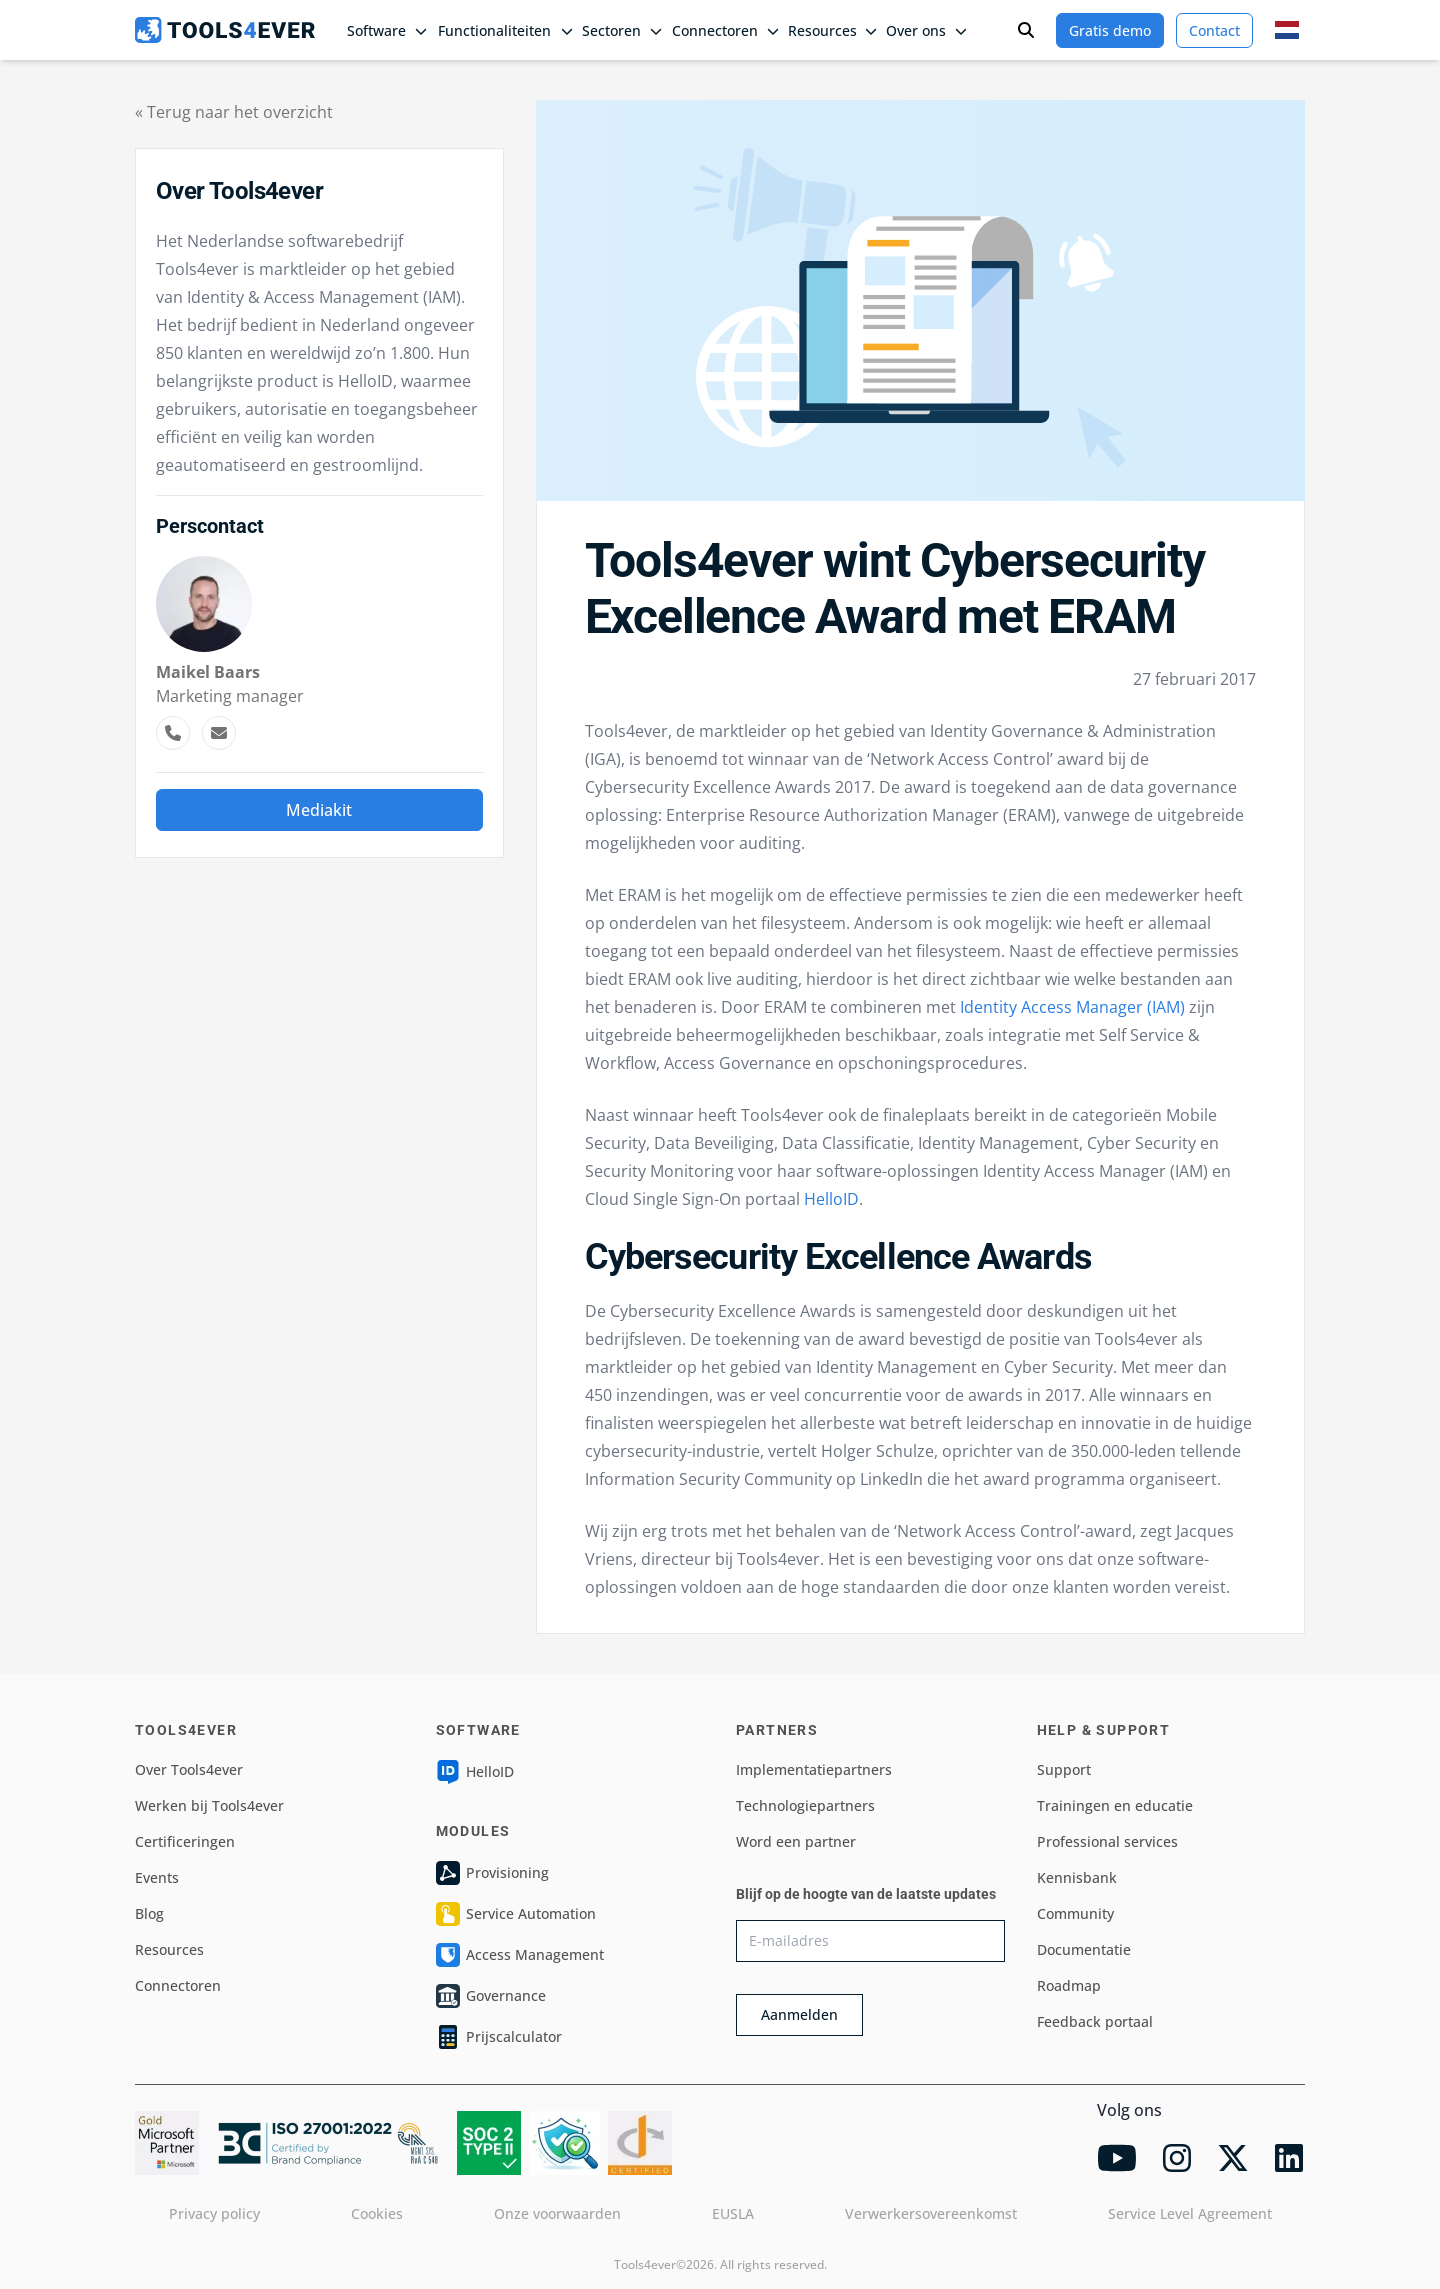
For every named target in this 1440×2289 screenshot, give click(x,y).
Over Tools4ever (189, 1769)
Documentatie (1084, 1949)
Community (1075, 1913)
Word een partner (796, 1841)
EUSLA (733, 2213)
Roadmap (1069, 1985)
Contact (1214, 30)
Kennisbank (1077, 1877)
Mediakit (319, 810)
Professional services (1107, 1841)
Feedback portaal (1095, 2021)
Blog (149, 1913)
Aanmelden (799, 2014)
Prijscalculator (499, 2037)
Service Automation (516, 1914)
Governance (491, 1996)
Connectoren (178, 1985)
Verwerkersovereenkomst (931, 2213)
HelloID (831, 1199)
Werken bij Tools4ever (209, 1805)
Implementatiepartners (814, 1769)
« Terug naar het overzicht (234, 112)
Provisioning (492, 1873)
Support (1064, 1769)
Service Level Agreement (1190, 2213)
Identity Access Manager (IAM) (1072, 1007)
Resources (169, 1949)
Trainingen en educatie (1115, 1805)
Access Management (520, 1955)
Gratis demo (1110, 30)
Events (157, 1877)
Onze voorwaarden (557, 2213)
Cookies (377, 2213)
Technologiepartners (805, 1805)
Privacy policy (214, 2213)
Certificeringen (185, 1841)
